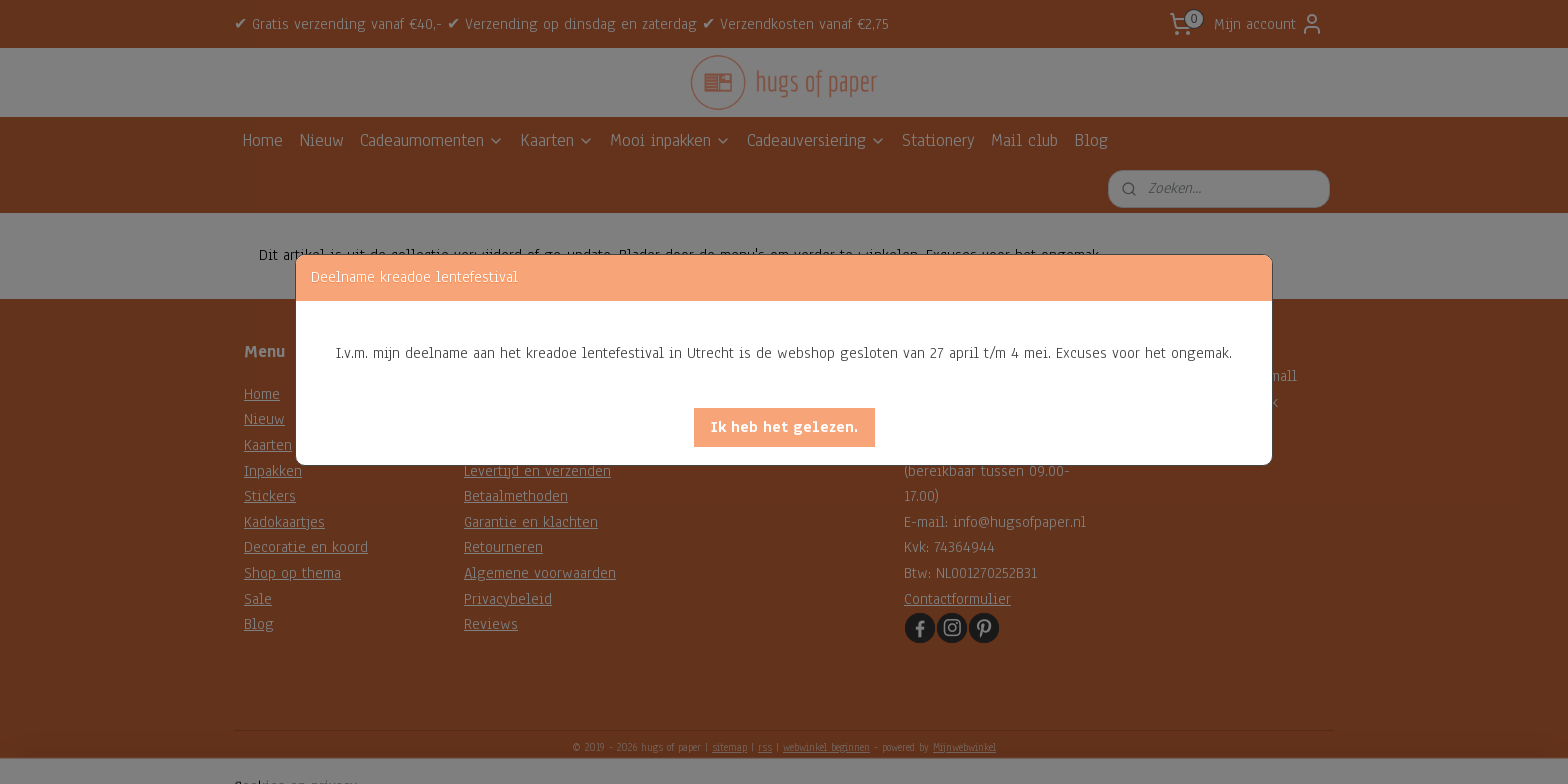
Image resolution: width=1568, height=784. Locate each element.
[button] (784, 427)
